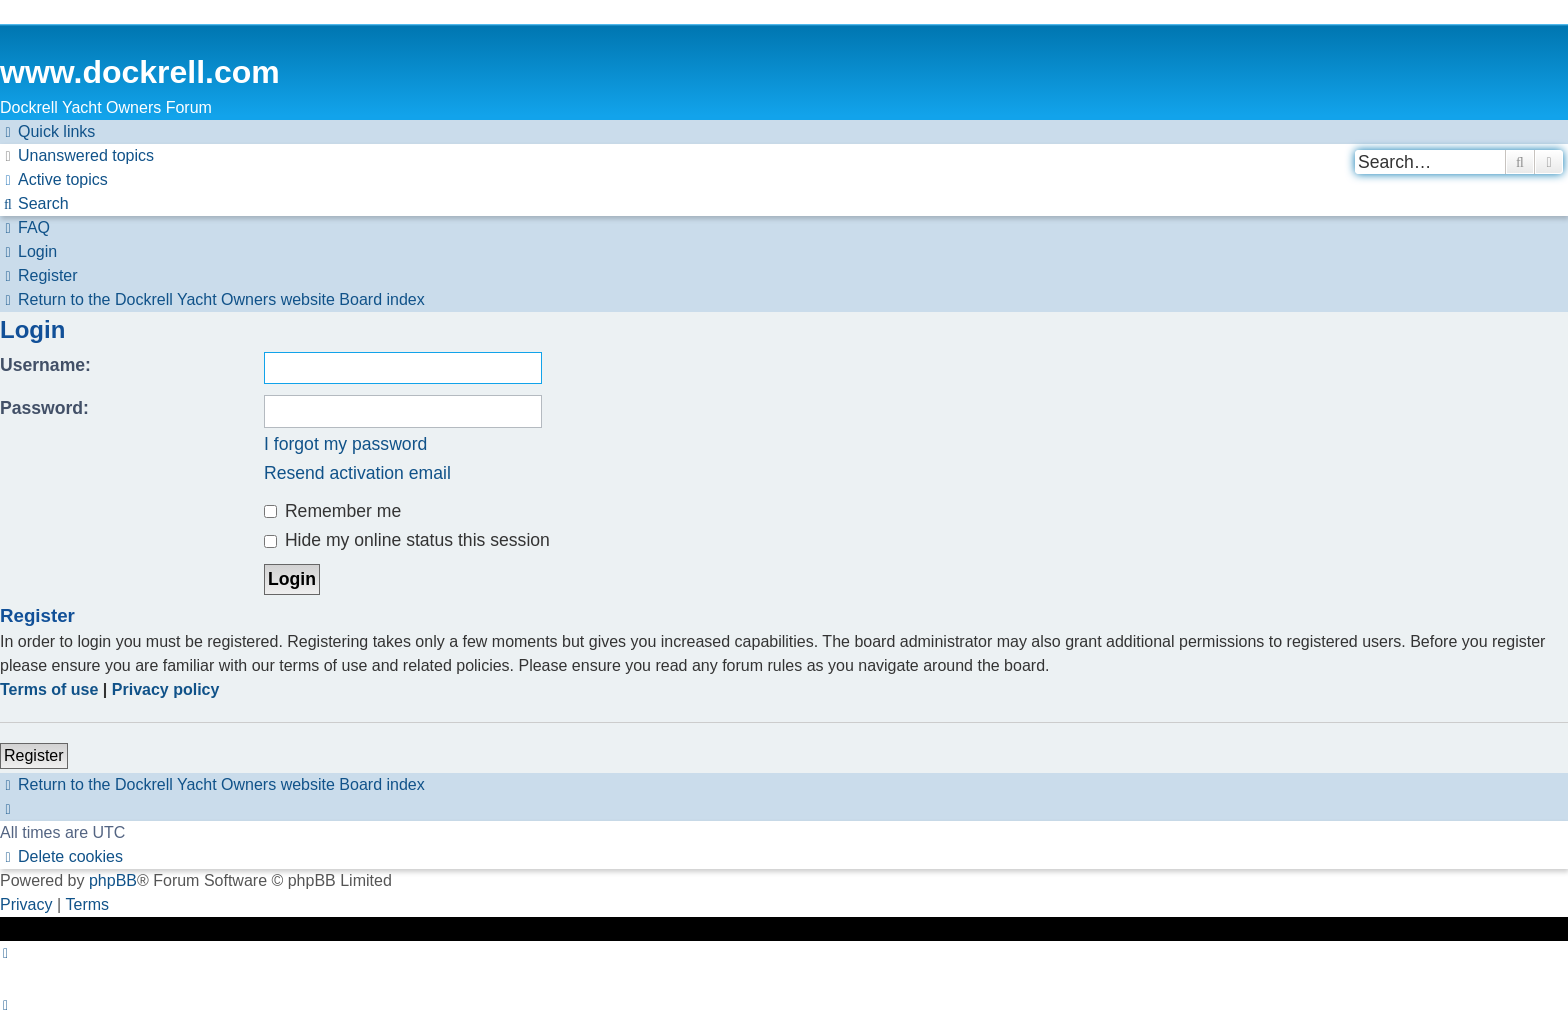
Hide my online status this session (407, 540)
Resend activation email (357, 473)
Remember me (332, 511)
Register (34, 755)
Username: (45, 365)
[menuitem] (77, 156)
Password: (44, 408)
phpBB (113, 880)
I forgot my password (345, 444)
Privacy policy (166, 689)
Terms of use (49, 689)
